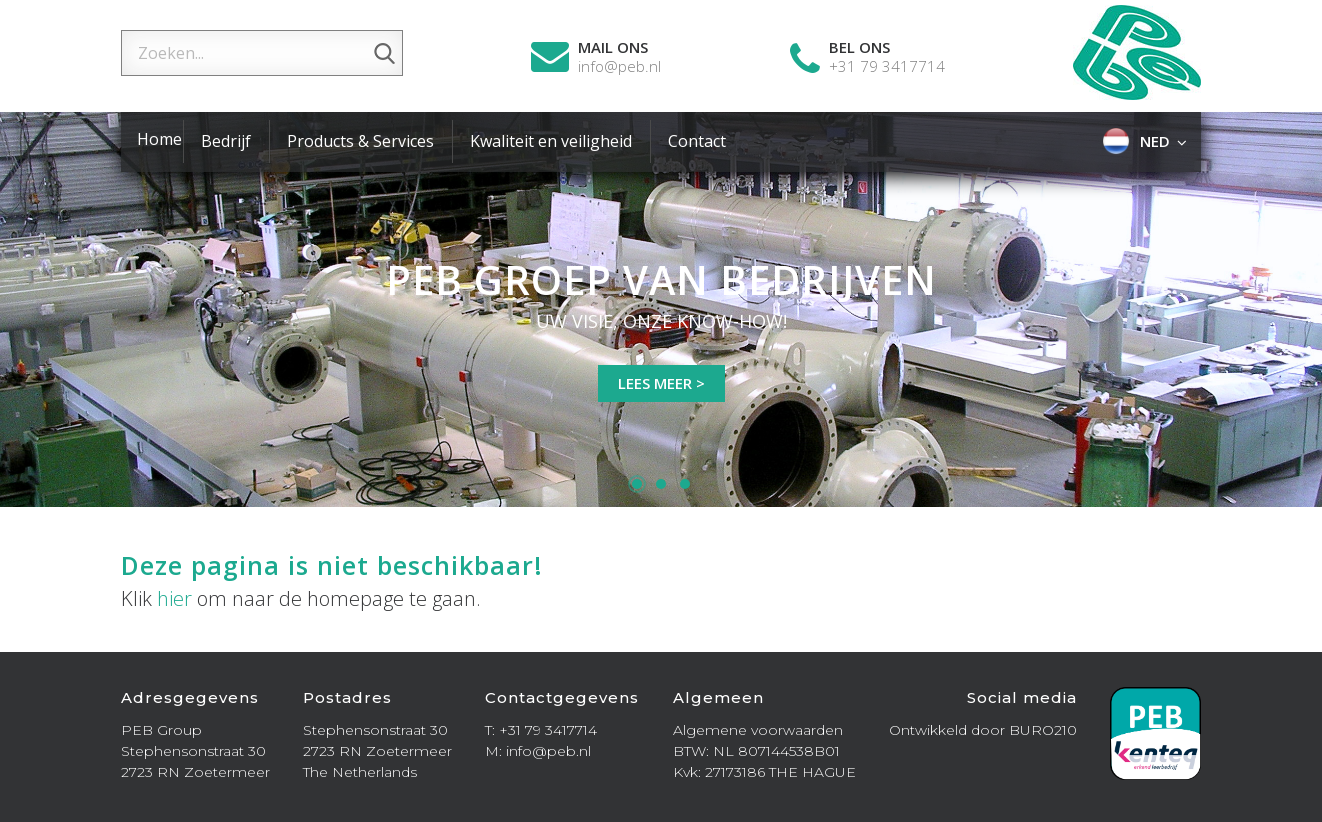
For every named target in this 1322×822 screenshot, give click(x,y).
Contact (697, 141)
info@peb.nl (619, 66)
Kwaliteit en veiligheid (551, 141)
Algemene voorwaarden (758, 730)
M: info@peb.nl (538, 751)
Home (159, 139)
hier (174, 598)
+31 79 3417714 (887, 66)
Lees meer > (661, 383)
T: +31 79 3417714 (541, 730)
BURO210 (1043, 730)
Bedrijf (226, 141)
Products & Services (360, 141)
